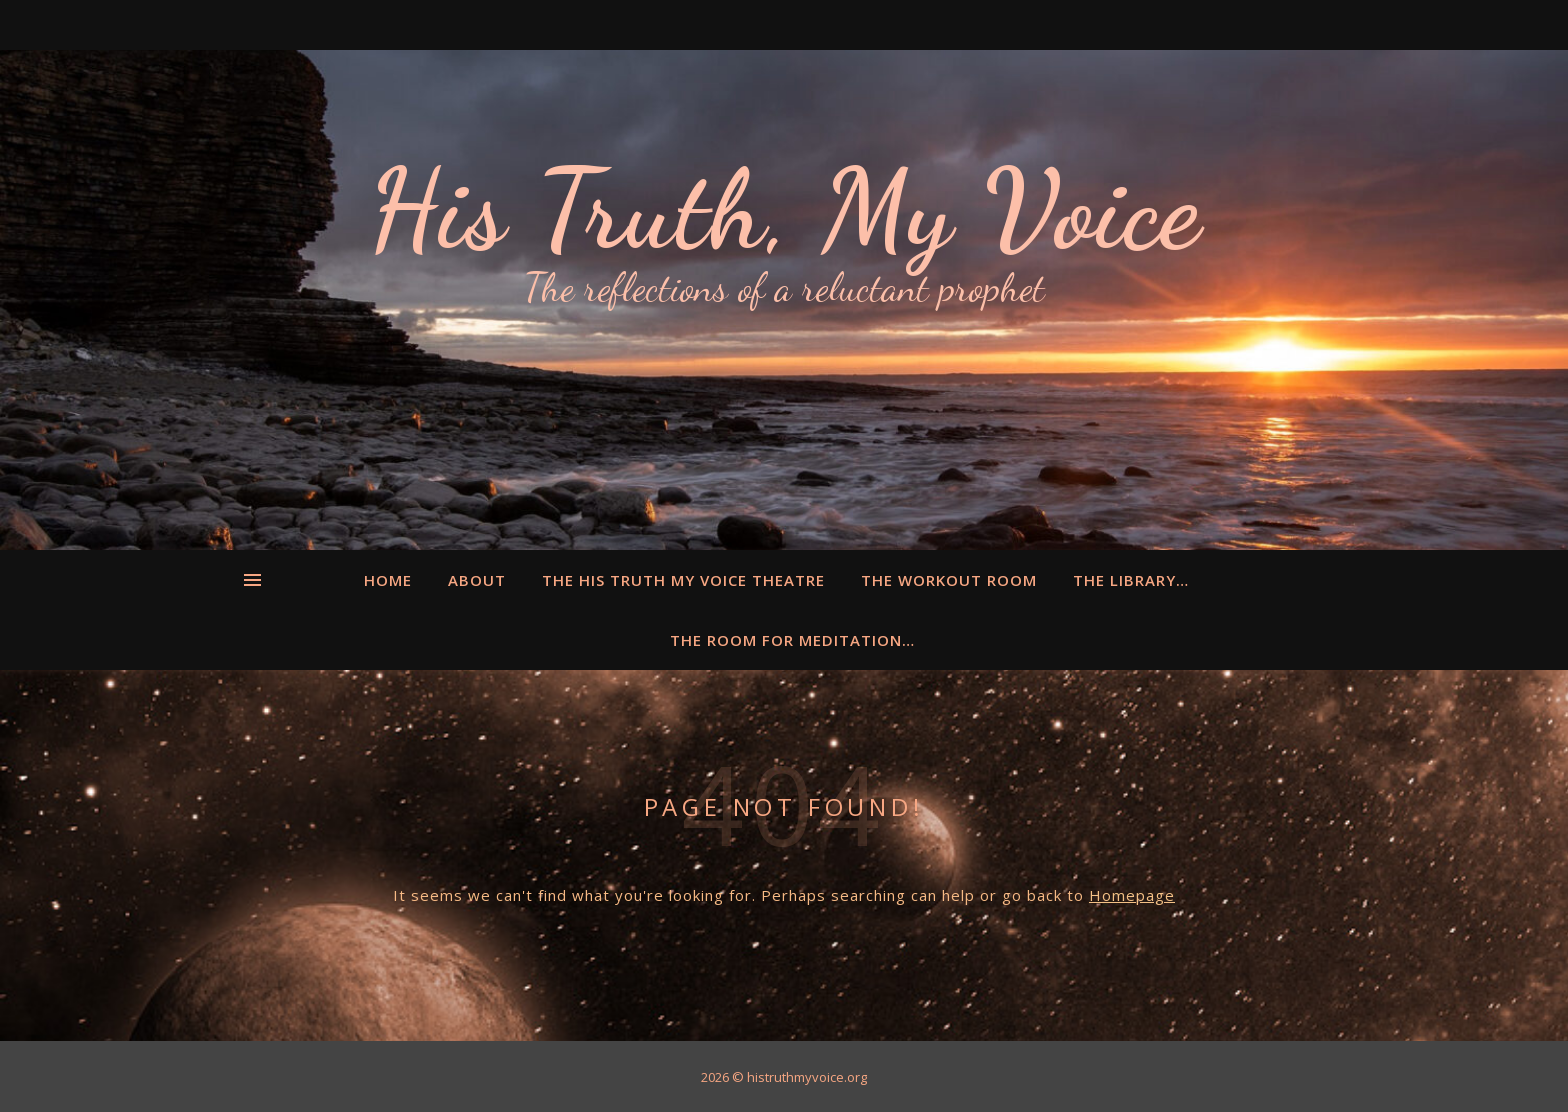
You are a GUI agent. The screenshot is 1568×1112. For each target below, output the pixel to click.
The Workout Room (949, 580)
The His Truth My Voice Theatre (683, 580)
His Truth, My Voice (784, 210)
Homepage (1132, 895)
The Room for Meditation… (792, 640)
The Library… (1131, 580)
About (477, 580)
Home (388, 580)
